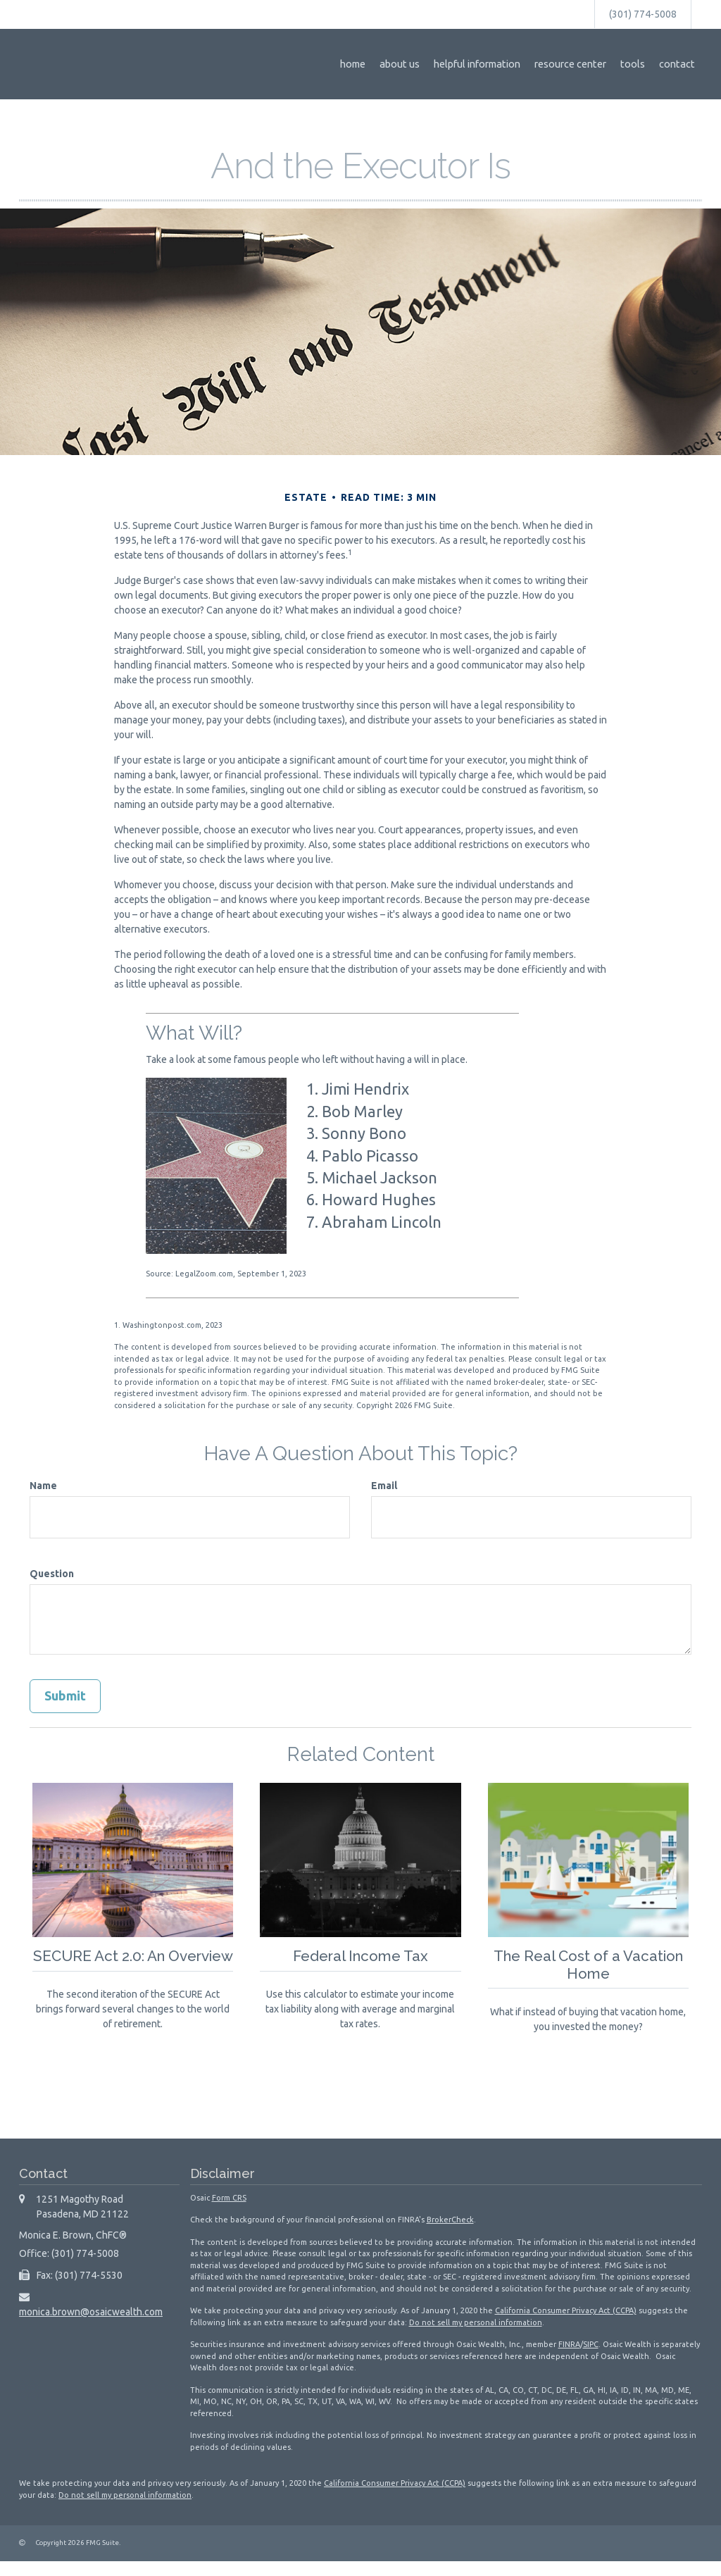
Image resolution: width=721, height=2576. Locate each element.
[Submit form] (65, 1696)
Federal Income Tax (360, 1955)
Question (52, 1573)
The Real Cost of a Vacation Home (588, 1964)
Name (43, 1485)
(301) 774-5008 (643, 14)
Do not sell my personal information (475, 2337)
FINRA (569, 2359)
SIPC (590, 2359)
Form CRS (229, 2212)
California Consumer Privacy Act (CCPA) (566, 2325)
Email (384, 1485)
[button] (416, 64)
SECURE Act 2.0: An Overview (132, 1964)
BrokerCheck (450, 2234)
